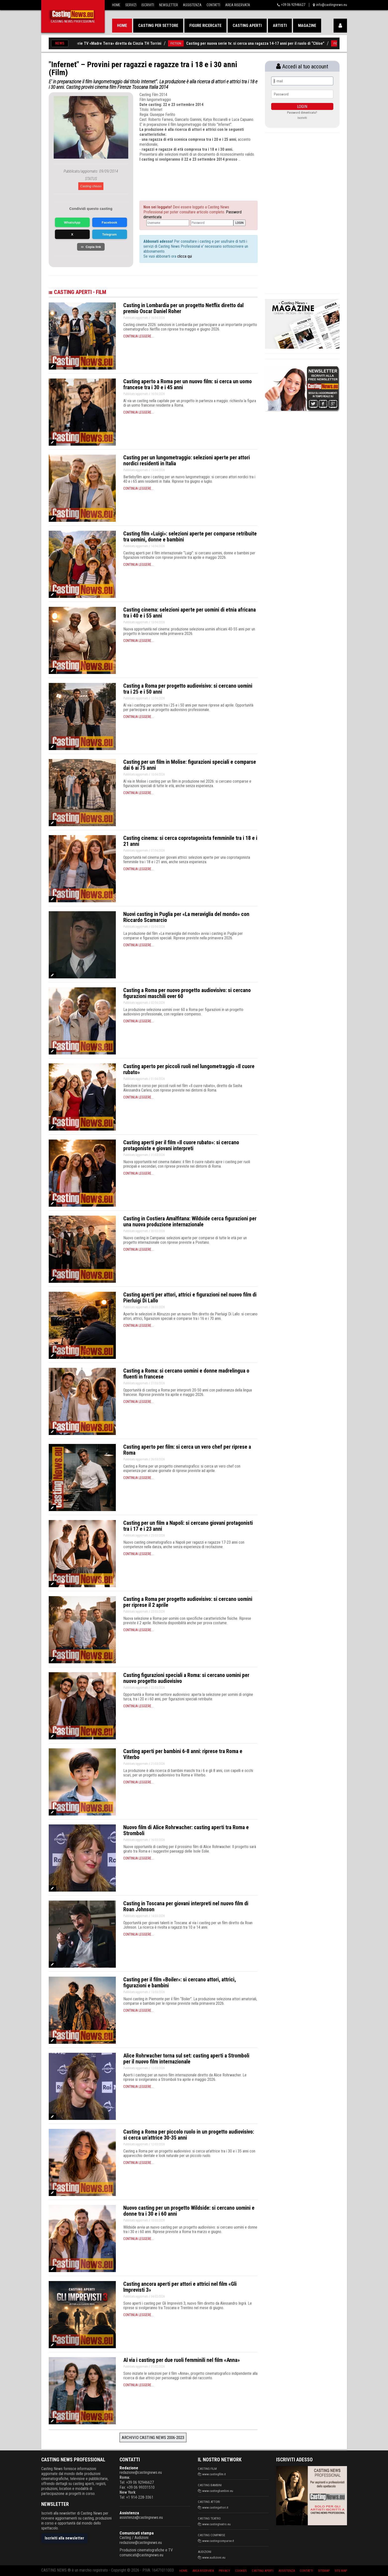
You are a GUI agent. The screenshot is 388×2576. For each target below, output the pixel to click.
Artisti (280, 25)
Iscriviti (147, 5)
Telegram (109, 234)
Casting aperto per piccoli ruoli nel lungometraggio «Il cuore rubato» (189, 1069)
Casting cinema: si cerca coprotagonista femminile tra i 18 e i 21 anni (190, 841)
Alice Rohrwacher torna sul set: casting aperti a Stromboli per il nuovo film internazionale (186, 2058)
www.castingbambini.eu (217, 2491)
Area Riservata (237, 5)
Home (116, 5)
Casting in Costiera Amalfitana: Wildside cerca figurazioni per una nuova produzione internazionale (190, 1221)
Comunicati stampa (137, 2532)
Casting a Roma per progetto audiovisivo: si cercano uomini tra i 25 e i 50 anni (187, 689)
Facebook (109, 222)
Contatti (213, 5)
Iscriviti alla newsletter (64, 2538)
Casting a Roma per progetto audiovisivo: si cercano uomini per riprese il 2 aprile (187, 1602)
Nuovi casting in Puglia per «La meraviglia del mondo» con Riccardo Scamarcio (186, 917)
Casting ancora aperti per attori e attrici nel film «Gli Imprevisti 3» (180, 2287)
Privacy (224, 2571)
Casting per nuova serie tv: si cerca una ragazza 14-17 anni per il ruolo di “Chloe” (272, 43)
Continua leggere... (138, 336)
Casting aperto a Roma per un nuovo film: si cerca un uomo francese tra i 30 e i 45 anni (187, 384)
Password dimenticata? (302, 112)
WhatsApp (72, 222)
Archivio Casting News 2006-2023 (153, 2437)
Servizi (130, 5)
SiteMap (324, 2571)
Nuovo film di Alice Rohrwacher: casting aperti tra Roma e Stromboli (186, 1830)
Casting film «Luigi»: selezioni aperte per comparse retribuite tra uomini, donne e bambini (190, 536)
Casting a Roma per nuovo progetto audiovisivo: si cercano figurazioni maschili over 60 (187, 993)
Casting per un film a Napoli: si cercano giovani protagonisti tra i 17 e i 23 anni (188, 1526)
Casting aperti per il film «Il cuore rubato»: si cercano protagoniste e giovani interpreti (181, 1145)
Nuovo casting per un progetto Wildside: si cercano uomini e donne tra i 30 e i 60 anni (189, 2211)
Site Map (341, 2571)
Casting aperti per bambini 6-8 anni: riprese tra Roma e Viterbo (182, 1754)
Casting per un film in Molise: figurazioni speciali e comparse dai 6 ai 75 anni (189, 765)
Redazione (129, 2467)
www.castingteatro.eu (216, 2524)
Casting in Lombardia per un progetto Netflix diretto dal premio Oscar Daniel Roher (183, 308)
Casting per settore (158, 25)
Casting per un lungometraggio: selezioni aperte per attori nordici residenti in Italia (186, 460)
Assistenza (192, 5)
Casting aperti (247, 25)
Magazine (307, 25)
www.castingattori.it (215, 2507)
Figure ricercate (205, 25)
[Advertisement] (189, 176)
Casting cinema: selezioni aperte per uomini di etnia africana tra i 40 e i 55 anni (189, 613)
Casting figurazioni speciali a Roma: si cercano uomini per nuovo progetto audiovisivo (186, 1678)
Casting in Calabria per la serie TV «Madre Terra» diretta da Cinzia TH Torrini (112, 43)
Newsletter (168, 5)
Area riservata (203, 2571)
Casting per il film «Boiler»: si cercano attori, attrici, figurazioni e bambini (179, 1982)
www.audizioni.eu (213, 2557)
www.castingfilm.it (214, 2474)
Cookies (241, 2571)
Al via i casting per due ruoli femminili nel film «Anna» (181, 2360)
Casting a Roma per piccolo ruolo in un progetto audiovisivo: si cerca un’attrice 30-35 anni (188, 2135)
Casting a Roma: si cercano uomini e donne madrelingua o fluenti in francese (186, 1374)
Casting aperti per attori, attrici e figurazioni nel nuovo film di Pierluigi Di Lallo (190, 1297)
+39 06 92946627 (293, 4)
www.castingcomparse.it (218, 2541)
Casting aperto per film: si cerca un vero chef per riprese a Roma (187, 1450)
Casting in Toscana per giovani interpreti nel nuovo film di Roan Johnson (185, 1906)
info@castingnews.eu (331, 4)
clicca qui (184, 256)
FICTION (192, 43)
